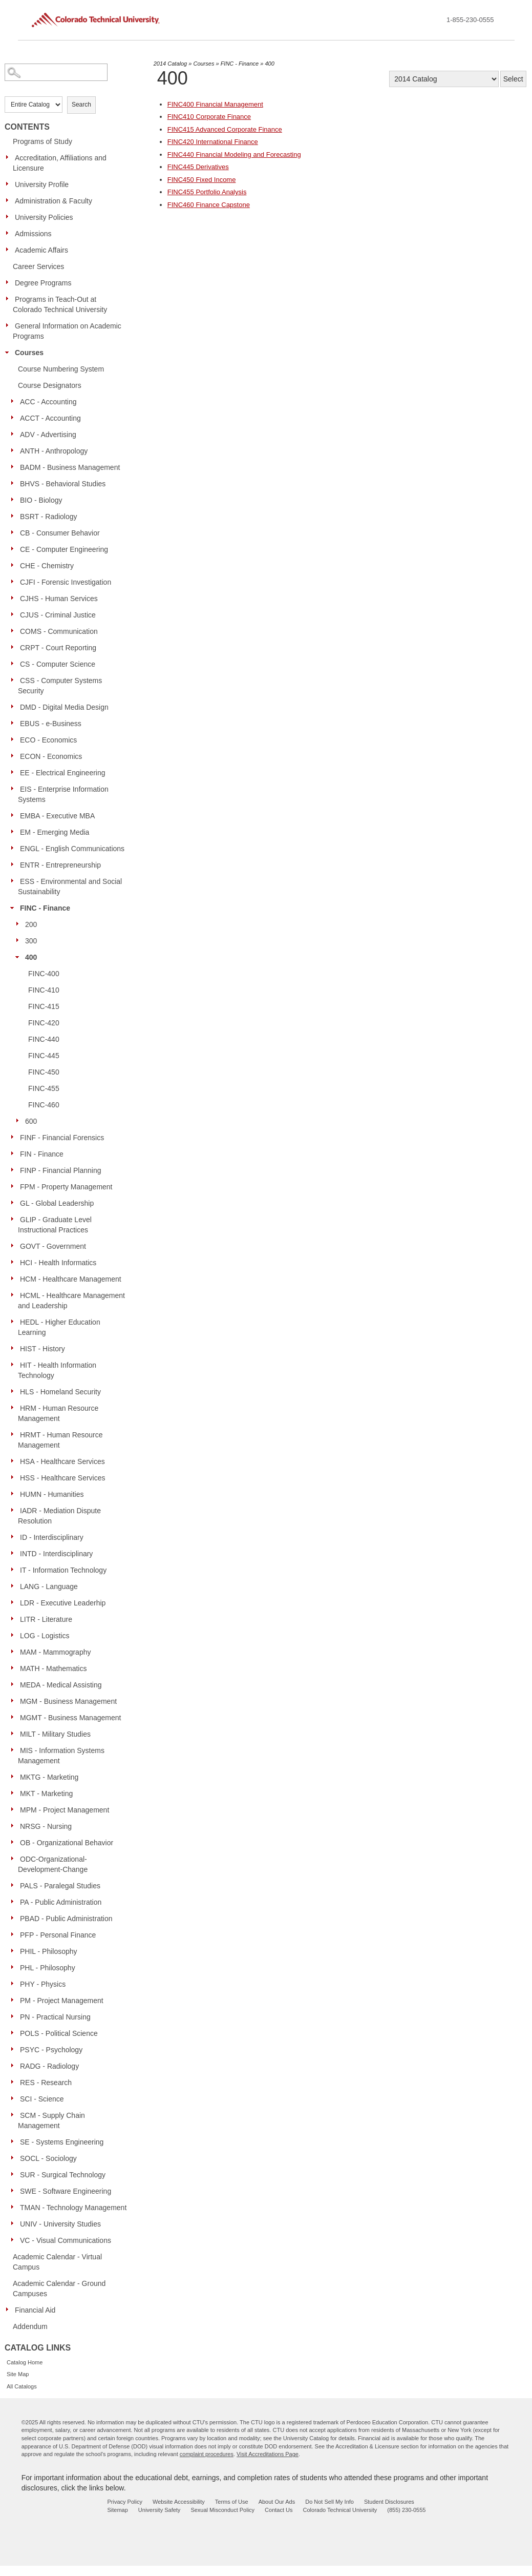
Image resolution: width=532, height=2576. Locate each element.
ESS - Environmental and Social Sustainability (70, 886)
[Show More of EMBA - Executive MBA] (15, 815)
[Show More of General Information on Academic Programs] (10, 325)
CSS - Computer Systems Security (60, 685)
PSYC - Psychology (51, 2050)
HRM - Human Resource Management (58, 1413)
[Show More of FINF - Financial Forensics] (15, 1137)
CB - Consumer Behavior (60, 533)
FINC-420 (43, 1023)
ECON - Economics (51, 756)
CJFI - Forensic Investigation (65, 582)
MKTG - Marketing (49, 1777)
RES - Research (46, 2082)
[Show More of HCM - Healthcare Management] (15, 1278)
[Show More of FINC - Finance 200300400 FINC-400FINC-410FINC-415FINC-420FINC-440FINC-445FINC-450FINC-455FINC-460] (15, 907)
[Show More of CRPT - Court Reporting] (15, 647)
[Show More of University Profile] (10, 184)
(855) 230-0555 (406, 2510)
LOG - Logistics (44, 1636)
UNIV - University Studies (60, 2224)
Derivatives (198, 167)
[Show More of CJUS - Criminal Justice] (15, 614)
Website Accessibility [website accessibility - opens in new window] (179, 2502)
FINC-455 (43, 1088)
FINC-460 (43, 1105)
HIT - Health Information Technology (57, 1370)
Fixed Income (201, 179)
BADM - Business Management (70, 467)
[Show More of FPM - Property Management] (15, 1186)
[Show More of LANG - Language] (15, 1586)
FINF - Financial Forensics (62, 1138)
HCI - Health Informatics (58, 1263)
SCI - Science (42, 2099)
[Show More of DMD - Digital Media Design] (15, 707)
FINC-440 (43, 1039)
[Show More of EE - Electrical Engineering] (15, 772)
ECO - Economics (48, 740)
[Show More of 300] (20, 940)
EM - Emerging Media (54, 832)
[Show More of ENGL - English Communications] (15, 848)
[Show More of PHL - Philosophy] (15, 1967)
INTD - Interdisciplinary (56, 1554)
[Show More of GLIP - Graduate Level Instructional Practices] (15, 1219)
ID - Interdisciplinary (51, 1537)
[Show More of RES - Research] (15, 2082)
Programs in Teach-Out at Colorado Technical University (60, 304)
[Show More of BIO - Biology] (15, 499)
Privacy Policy (124, 2502)
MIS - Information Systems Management (61, 1755)
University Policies (44, 217)
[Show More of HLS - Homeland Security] (15, 1391)
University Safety (159, 2510)
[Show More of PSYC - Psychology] (15, 2049)
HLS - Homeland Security (60, 1392)
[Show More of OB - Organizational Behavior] (15, 1842)
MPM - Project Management (64, 1810)
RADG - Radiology (49, 2066)
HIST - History (42, 1349)
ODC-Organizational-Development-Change (53, 1864)
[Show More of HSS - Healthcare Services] (15, 1477)
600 (31, 1121)
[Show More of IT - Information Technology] (15, 1569)
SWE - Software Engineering (65, 2191)
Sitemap (117, 2510)
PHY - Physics (43, 1984)
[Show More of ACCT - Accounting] (15, 418)
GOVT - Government (53, 1246)
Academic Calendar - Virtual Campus (57, 2262)
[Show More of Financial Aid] (10, 2309)
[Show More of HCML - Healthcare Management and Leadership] (15, 1295)
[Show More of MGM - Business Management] (15, 1701)
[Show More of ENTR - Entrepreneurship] (15, 864)
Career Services (38, 266)
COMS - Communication (59, 631)
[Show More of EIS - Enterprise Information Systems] (15, 789)
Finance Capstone (208, 205)
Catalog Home (24, 2362)
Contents (27, 126)
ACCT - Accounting (50, 418)
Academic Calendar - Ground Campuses (59, 2288)
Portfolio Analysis (207, 192)
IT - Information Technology (63, 1570)
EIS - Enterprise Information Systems (63, 794)
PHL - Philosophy (47, 1968)
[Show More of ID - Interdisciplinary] (15, 1537)
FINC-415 (43, 1006)
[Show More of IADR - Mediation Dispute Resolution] (15, 1510)
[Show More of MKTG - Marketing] (15, 1776)
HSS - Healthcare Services (62, 1478)
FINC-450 (43, 1072)
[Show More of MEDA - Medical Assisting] (15, 1684)
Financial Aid (35, 2310)
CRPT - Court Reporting (58, 648)
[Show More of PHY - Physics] (15, 1984)
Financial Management (215, 104)
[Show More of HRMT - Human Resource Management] (15, 1434)
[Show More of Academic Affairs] (10, 249)
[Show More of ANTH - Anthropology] (15, 450)
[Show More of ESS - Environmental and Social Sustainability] (15, 881)
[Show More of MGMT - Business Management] (15, 1717)
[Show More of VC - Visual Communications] (15, 2240)
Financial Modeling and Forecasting (234, 154)
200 (31, 924)
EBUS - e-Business (50, 723)
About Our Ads (277, 2502)
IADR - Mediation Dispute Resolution (59, 1516)
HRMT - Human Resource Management (60, 1440)
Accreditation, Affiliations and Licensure (60, 163)
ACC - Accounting (48, 402)
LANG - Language (49, 1586)
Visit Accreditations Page (268, 2454)
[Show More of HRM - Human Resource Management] (15, 1408)
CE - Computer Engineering (64, 549)
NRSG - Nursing (46, 1826)
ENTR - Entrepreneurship (60, 865)
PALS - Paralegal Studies (60, 1886)
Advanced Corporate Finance (224, 129)
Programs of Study (42, 141)
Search (81, 104)
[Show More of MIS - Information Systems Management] (15, 1750)
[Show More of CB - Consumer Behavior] (15, 532)
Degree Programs (43, 283)
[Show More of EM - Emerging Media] (15, 832)
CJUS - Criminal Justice (58, 615)
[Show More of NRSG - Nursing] (15, 1826)
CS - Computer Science (57, 664)
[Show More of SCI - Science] (15, 2098)
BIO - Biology (41, 500)
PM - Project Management (61, 2000)
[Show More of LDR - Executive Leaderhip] (15, 1602)
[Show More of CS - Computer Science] (15, 663)
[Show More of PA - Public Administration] (15, 1902)
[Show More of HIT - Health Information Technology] (15, 1364)
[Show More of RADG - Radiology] (15, 2065)
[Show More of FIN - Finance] (15, 1153)
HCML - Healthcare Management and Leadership (71, 1300)
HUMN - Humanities (51, 1494)
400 (31, 957)
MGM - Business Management (68, 1701)
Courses (29, 352)
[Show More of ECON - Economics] (15, 756)
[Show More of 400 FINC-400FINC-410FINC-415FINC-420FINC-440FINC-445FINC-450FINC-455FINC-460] (20, 957)
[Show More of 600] (20, 1121)
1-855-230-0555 (470, 20)
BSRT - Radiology (48, 516)
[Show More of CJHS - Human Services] (15, 598)
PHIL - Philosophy (48, 1951)
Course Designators (49, 385)
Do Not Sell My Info (329, 2502)
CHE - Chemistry (47, 566)
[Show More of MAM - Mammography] (15, 1651)
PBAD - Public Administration (66, 1918)
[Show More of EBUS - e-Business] (15, 723)
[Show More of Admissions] (10, 233)
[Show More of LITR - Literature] (15, 1619)
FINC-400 (43, 974)
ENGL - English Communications (72, 848)
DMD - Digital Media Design (64, 707)
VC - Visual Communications (65, 2240)
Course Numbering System (61, 369)
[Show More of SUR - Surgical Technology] (15, 2174)
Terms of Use (231, 2502)
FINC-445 (43, 1056)
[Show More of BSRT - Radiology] (15, 516)
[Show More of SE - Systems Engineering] (15, 2141)
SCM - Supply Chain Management (51, 2120)
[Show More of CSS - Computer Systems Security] (15, 680)
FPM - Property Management (66, 1187)
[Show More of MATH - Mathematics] (15, 1668)
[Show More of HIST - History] (15, 1348)
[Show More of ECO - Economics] (15, 739)
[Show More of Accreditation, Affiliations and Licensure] (10, 157)
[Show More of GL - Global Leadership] (15, 1203)
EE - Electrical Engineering (62, 773)
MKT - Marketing (46, 1793)
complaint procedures (206, 2454)
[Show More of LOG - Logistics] (15, 1635)
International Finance (212, 142)
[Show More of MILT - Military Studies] (15, 1733)
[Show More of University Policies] (10, 217)
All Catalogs (22, 2386)
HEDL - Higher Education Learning (59, 1327)
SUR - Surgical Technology (62, 2175)
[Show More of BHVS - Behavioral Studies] (15, 483)
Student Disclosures (389, 2502)
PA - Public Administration (60, 1902)
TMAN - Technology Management (73, 2207)
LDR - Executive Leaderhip (62, 1603)
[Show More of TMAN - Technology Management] (15, 2207)
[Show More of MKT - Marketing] (15, 1793)
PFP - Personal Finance (58, 1935)
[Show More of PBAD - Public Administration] (15, 1918)
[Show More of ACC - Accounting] (15, 401)
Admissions (33, 234)
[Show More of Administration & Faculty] (10, 200)
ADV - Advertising (48, 434)
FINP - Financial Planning (60, 1170)
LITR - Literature (46, 1619)
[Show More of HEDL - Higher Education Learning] (15, 1321)
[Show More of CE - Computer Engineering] (15, 549)
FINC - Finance (45, 908)
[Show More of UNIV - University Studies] (15, 2223)
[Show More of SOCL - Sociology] (15, 2158)
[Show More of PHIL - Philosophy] (15, 1951)
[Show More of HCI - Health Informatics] (15, 1262)
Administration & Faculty (53, 201)
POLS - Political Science (59, 2033)
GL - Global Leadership (57, 1203)
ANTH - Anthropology (54, 451)
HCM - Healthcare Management (70, 1279)
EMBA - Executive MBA (57, 816)
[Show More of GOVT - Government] (15, 1246)
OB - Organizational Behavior (66, 1843)
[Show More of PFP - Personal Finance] (15, 1934)
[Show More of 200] (20, 924)
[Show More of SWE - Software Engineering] (15, 2191)
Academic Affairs (41, 250)
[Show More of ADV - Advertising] (15, 434)
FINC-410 (43, 990)
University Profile (42, 184)
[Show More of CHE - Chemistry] (15, 565)
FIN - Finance (41, 1154)
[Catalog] (444, 79)
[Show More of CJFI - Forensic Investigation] (15, 581)
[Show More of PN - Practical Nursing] (15, 2016)
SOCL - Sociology (48, 2158)
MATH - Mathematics (53, 1668)
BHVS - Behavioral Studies (62, 484)
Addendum (30, 2326)
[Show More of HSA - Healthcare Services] (15, 1461)
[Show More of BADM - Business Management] (15, 467)
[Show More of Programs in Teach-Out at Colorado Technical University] (10, 299)
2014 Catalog (170, 63)
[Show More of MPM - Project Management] (15, 1809)
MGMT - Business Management (70, 1718)
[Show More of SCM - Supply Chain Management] (15, 2115)
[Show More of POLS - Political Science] (15, 2033)
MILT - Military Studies (55, 1734)
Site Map (18, 2374)
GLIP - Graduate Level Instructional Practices (55, 1224)
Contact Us (278, 2510)
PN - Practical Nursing (55, 2017)
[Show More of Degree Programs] (10, 282)
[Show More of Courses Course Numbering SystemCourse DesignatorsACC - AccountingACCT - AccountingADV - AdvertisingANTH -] (10, 352)
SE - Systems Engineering (61, 2142)
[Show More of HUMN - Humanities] (15, 1494)
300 (31, 941)
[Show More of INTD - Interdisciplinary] (15, 1553)
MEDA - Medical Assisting (61, 1685)
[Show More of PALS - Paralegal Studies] (15, 1885)
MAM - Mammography (55, 1652)
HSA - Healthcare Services (62, 1461)
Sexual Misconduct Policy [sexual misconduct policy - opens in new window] (222, 2510)
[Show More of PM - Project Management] (15, 2000)
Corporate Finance (209, 116)
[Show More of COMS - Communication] (15, 631)
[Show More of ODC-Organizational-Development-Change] (15, 1858)
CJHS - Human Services (59, 598)
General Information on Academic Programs (67, 331)
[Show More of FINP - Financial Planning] (15, 1170)
